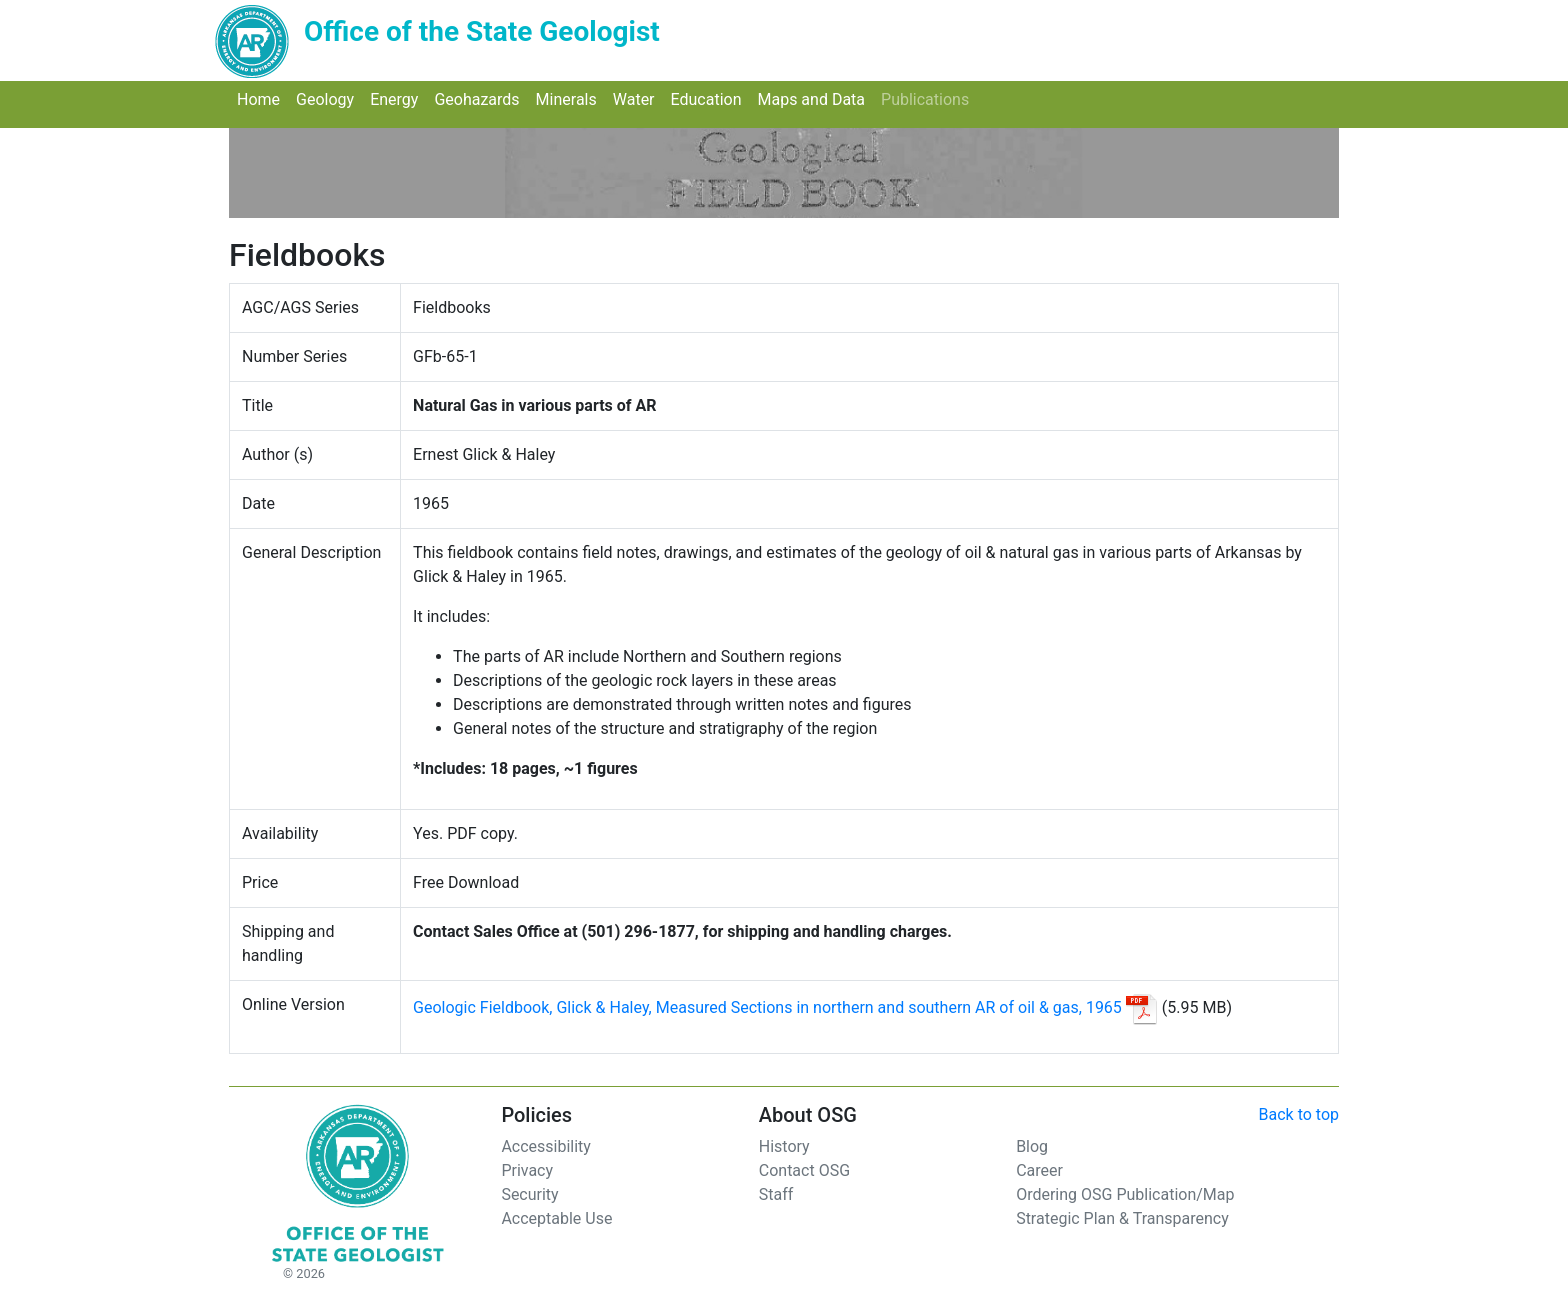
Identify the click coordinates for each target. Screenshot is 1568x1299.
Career (1039, 1170)
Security (529, 1194)
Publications (929, 98)
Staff (776, 1194)
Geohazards (480, 98)
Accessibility (546, 1146)
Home (262, 98)
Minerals (570, 98)
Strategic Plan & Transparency (1122, 1218)
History (784, 1146)
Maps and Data (815, 98)
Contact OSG (804, 1170)
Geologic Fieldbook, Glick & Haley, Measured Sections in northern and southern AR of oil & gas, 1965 (767, 1007)
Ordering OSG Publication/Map (1125, 1194)
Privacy (527, 1170)
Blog (1032, 1146)
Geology (329, 98)
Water (638, 98)
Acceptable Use (556, 1218)
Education (710, 98)
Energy (398, 98)
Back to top (1299, 1114)
